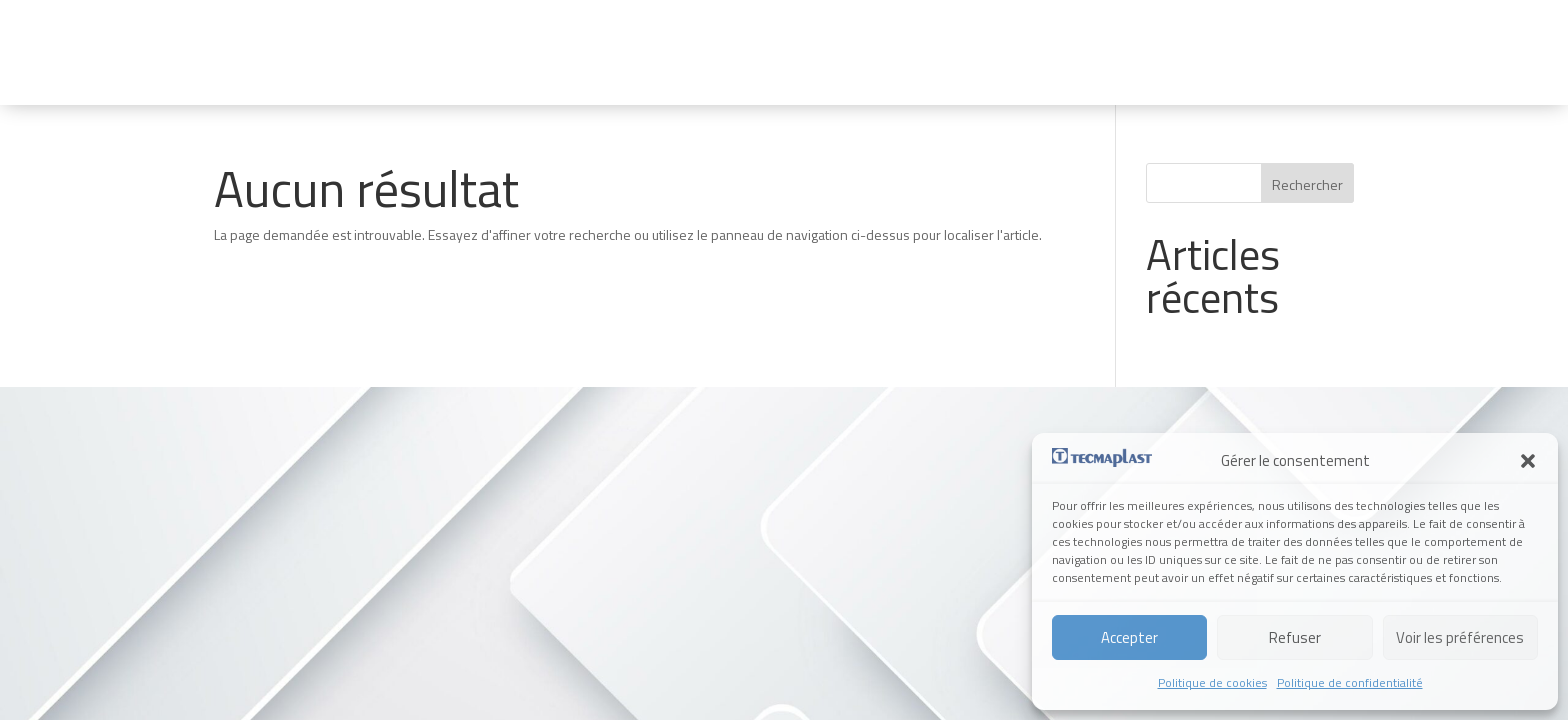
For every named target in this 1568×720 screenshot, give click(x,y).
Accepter (1129, 637)
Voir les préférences (1460, 637)
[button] (1528, 461)
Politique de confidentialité (1350, 682)
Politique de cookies (1212, 682)
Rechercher (1307, 184)
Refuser (1295, 637)
